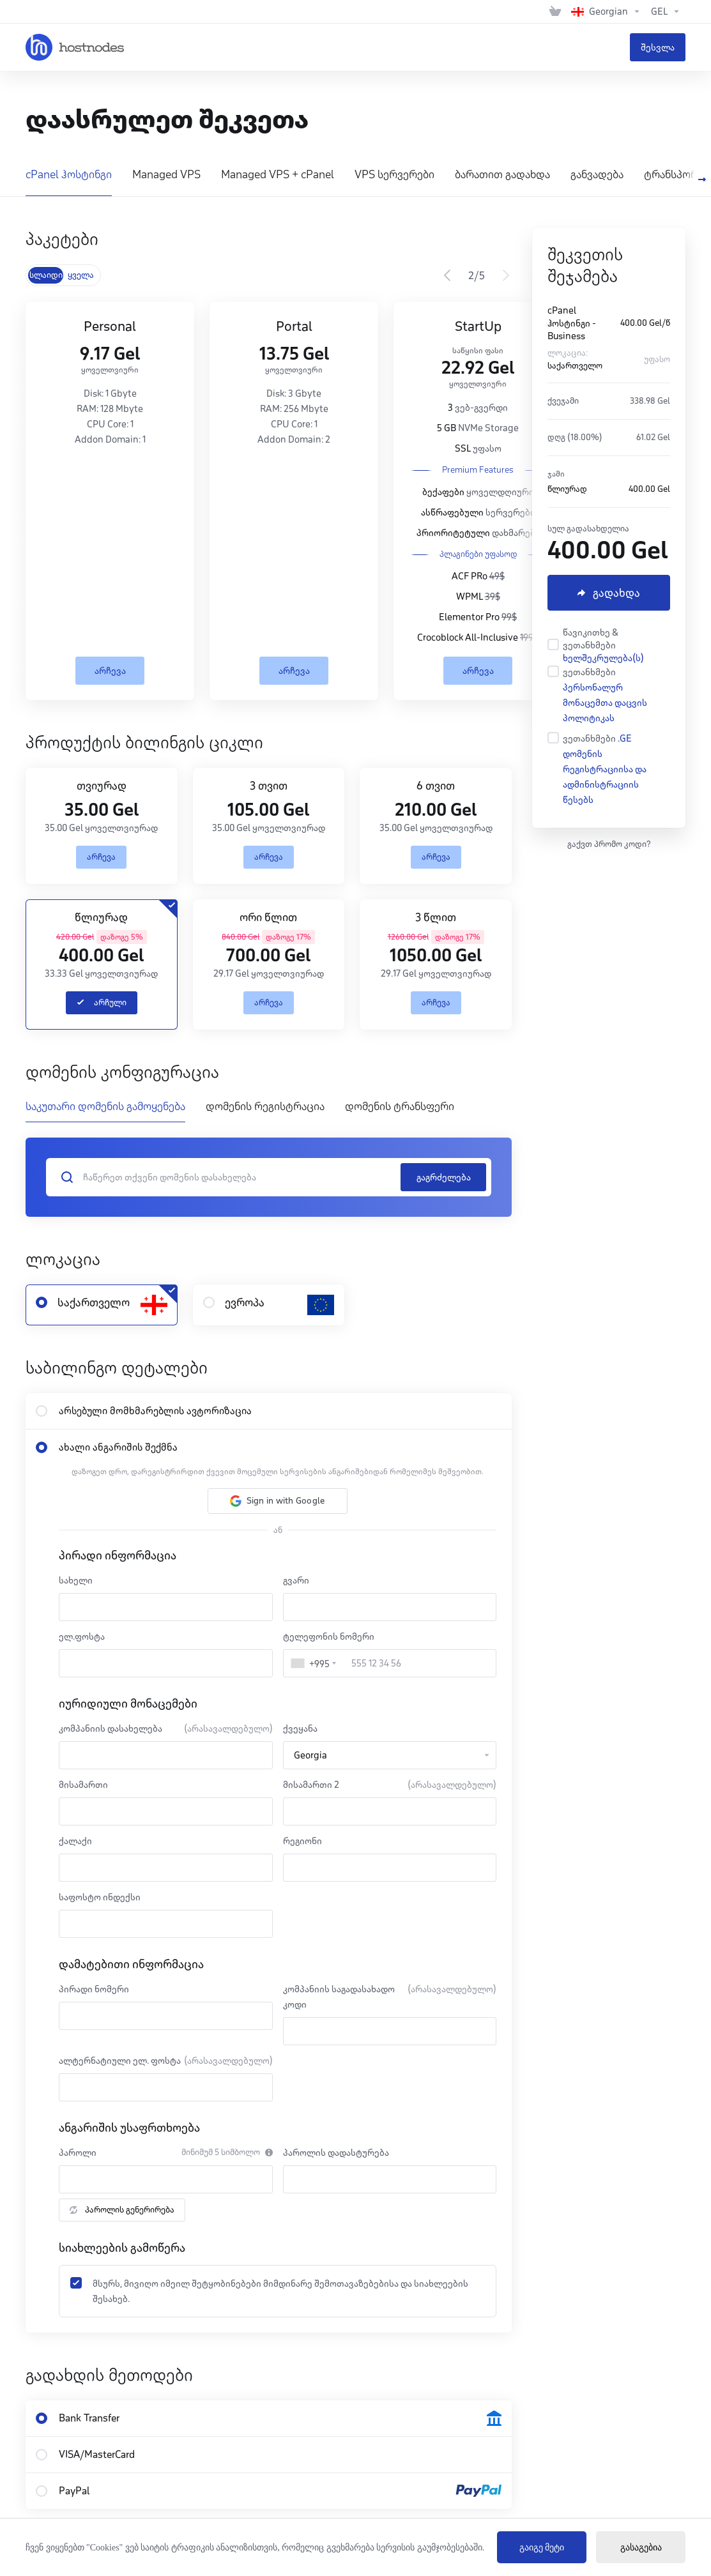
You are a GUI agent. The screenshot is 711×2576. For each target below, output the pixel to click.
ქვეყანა (300, 1728)
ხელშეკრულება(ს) (603, 658)
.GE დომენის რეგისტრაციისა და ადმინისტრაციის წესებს (604, 769)
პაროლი (77, 2152)
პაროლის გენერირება (122, 2209)
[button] (278, 1501)
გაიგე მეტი (542, 2547)
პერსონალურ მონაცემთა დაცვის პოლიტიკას (605, 703)
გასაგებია (641, 2547)
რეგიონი (302, 1841)
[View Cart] (555, 11)
